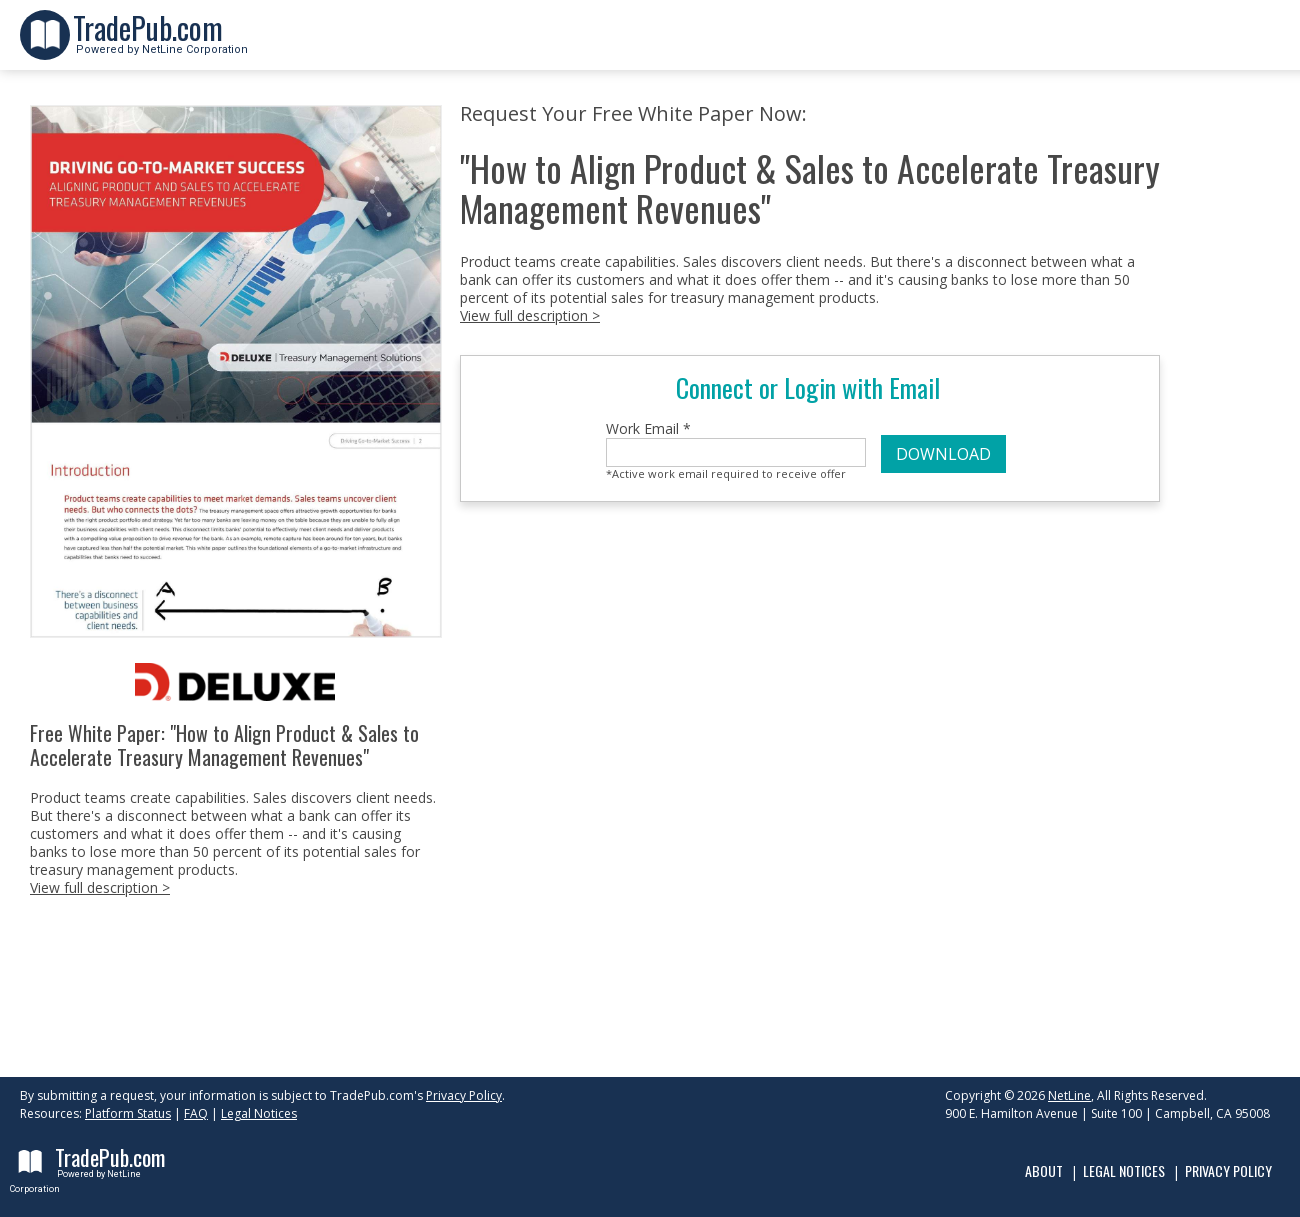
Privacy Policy (464, 1095)
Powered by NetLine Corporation (160, 43)
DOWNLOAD (943, 454)
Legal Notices (259, 1113)
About (1044, 1170)
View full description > (100, 887)
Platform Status (128, 1113)
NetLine (1069, 1095)
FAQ (196, 1113)
